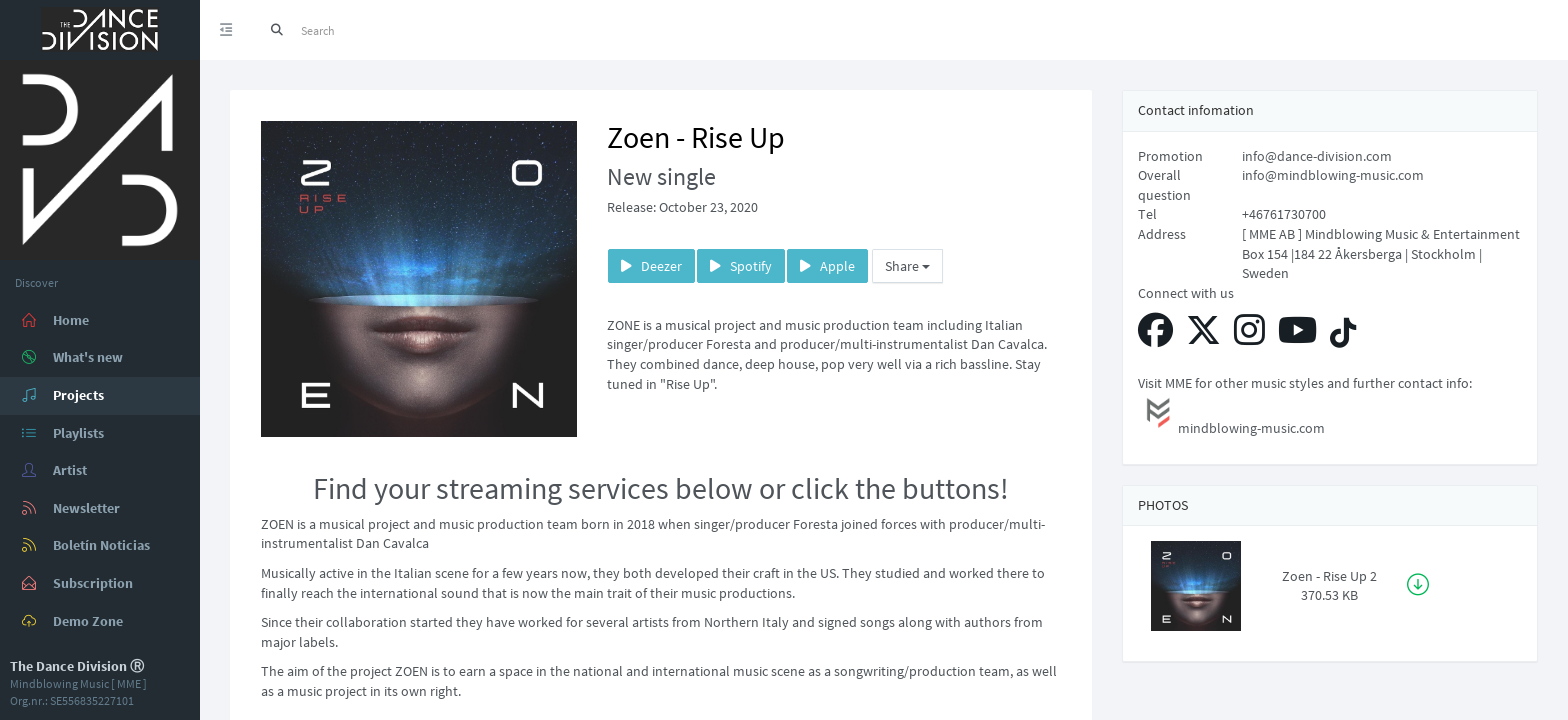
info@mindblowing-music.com (1333, 175)
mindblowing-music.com (1231, 415)
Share (907, 266)
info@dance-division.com (1317, 156)
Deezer (651, 266)
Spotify (741, 266)
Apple (827, 266)
